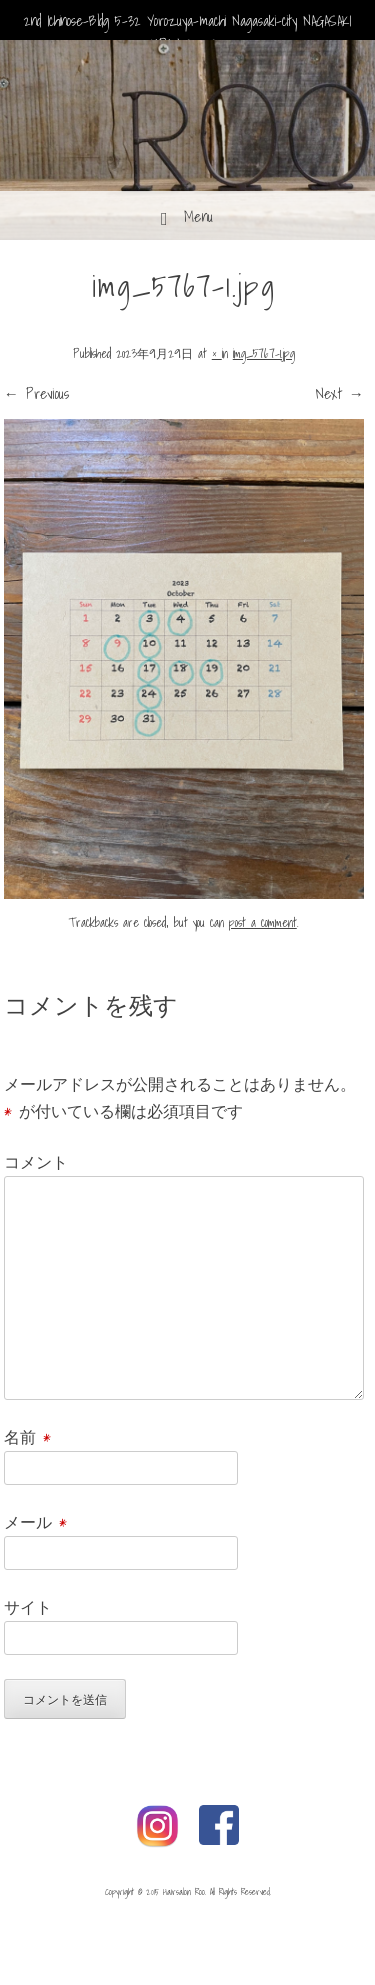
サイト (28, 1607)
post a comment (263, 922)
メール (35, 1522)
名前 (27, 1437)
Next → (340, 393)
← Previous (36, 393)
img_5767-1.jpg (264, 353)
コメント (36, 1162)
